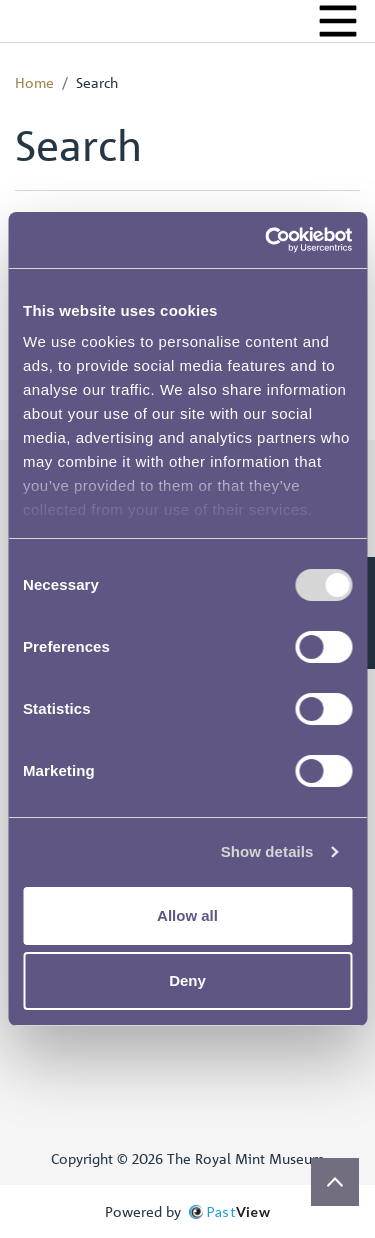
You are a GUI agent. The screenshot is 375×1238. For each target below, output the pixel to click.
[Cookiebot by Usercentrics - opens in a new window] (267, 240)
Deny (187, 980)
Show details (267, 851)
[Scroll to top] (335, 1182)
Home (34, 82)
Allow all (187, 915)
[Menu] (338, 21)
